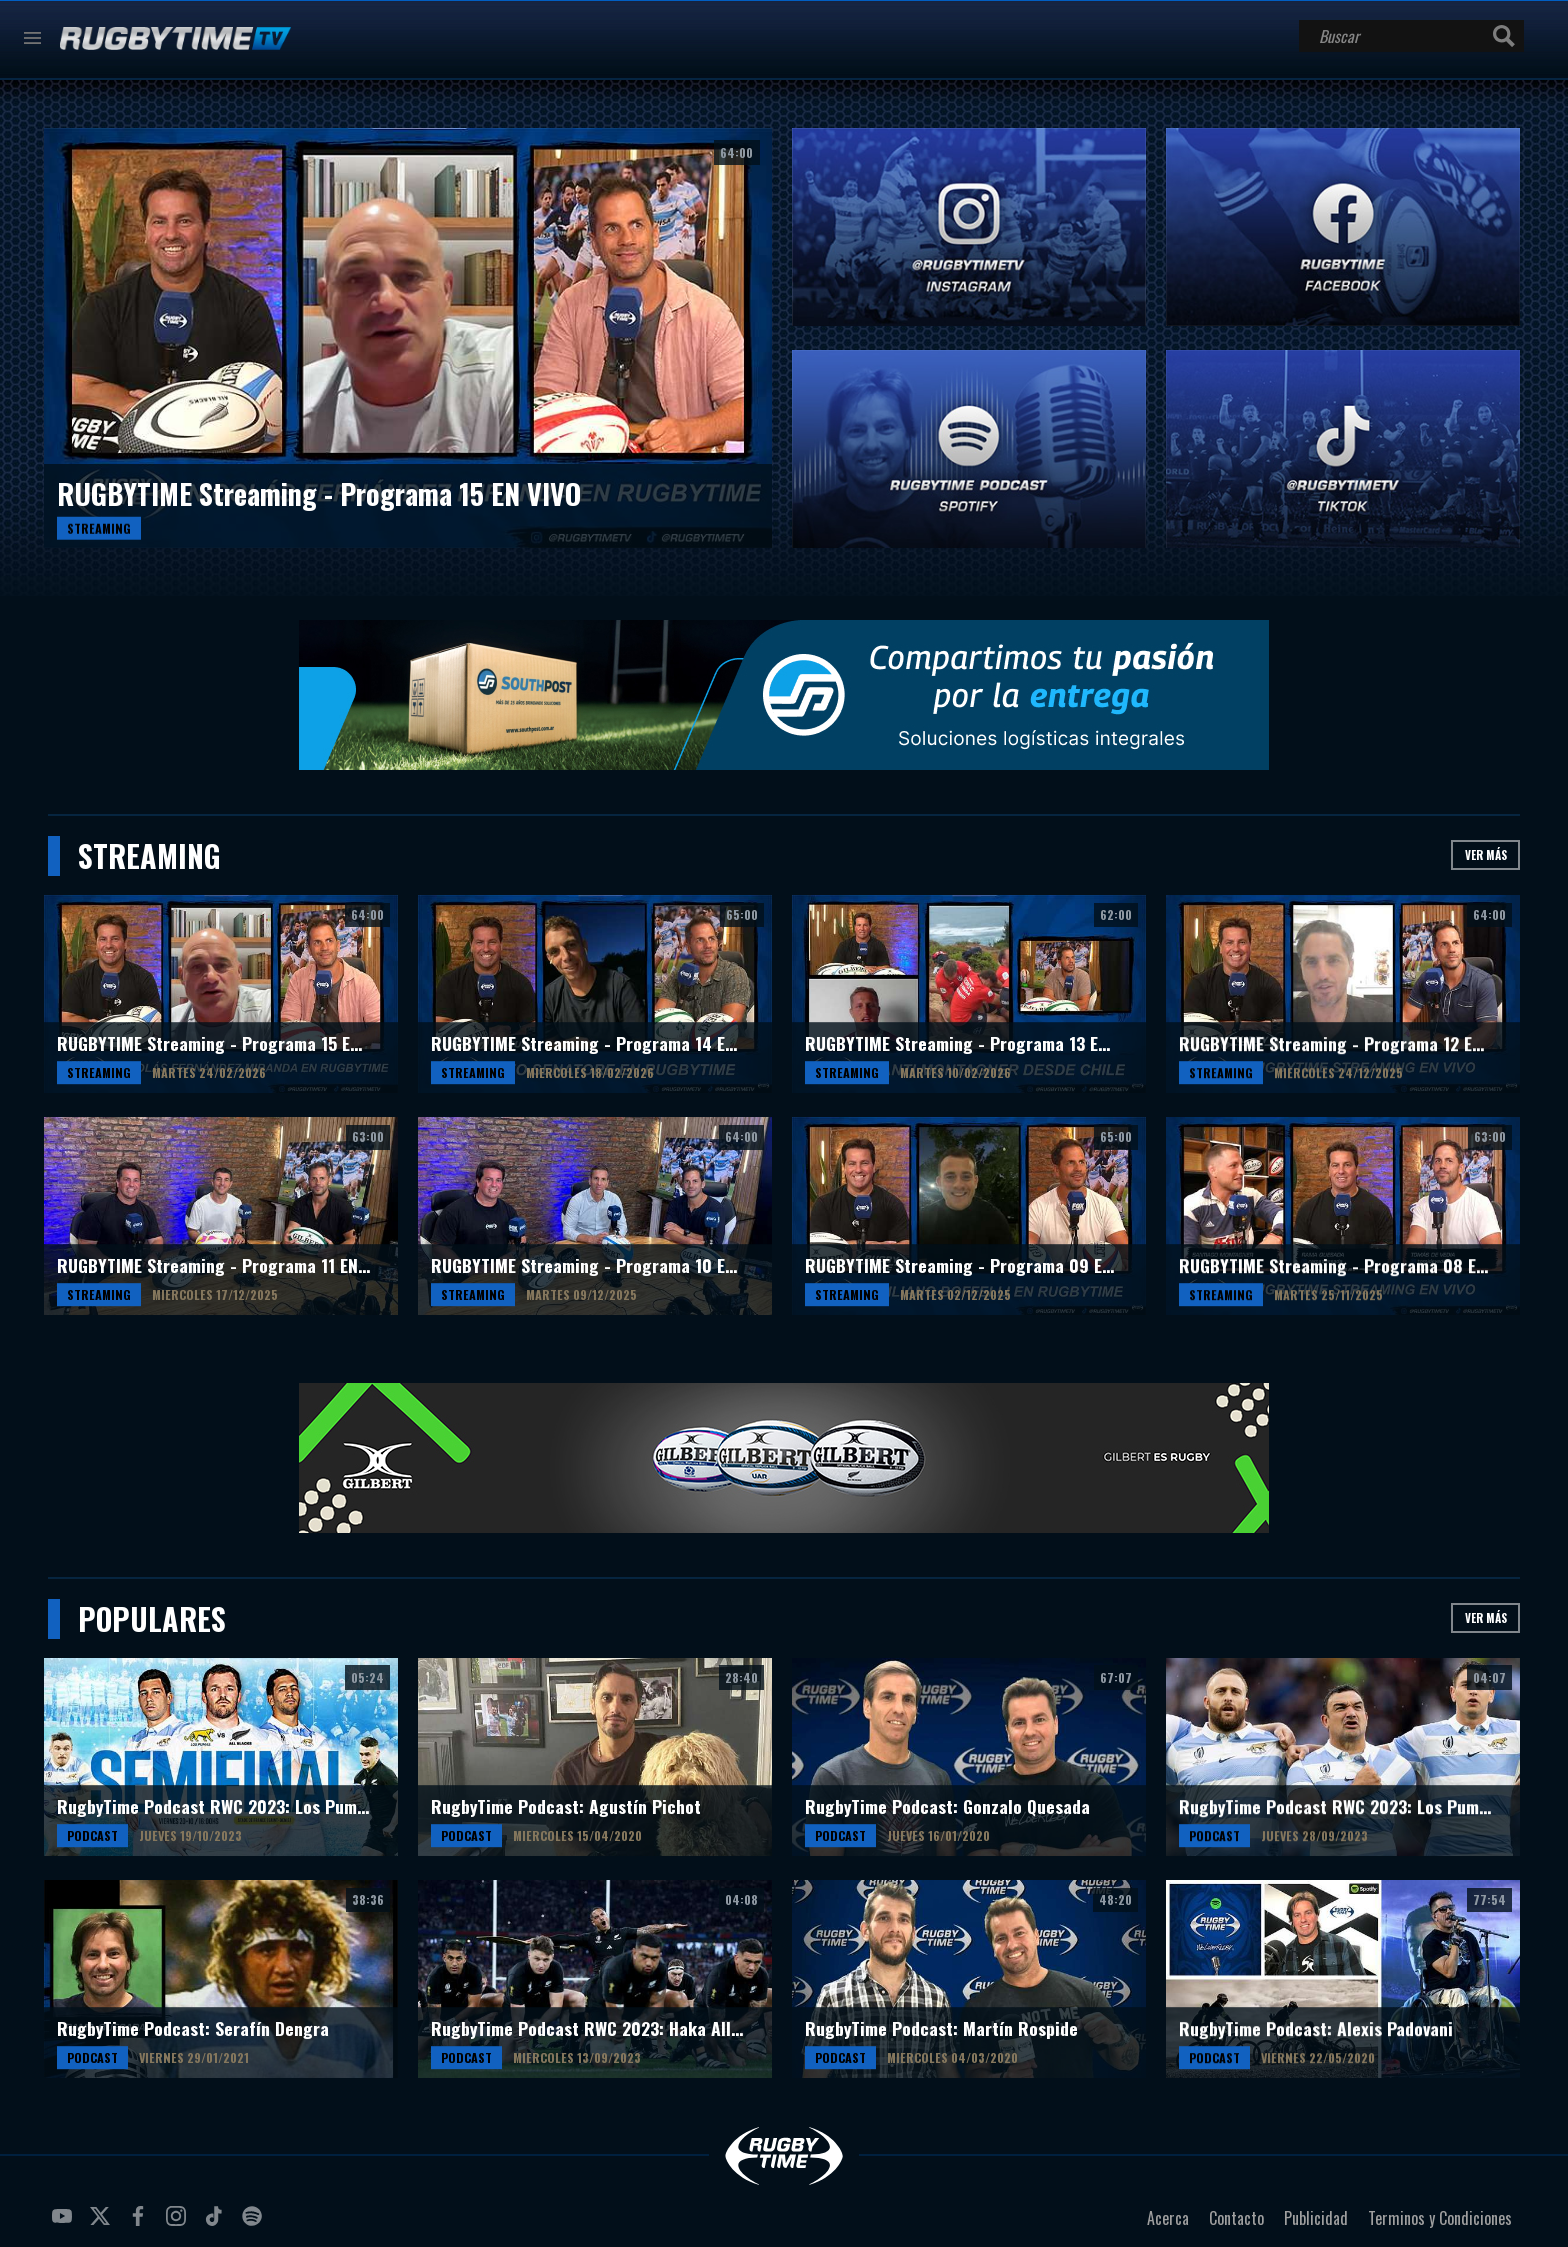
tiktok (217, 2224)
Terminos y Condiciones (1440, 2218)
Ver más (1486, 854)
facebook (141, 2224)
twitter (103, 2224)
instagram (179, 2224)
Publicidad (1316, 2218)
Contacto (1236, 2218)
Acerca (1168, 2218)
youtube (65, 2224)
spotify (255, 2224)
